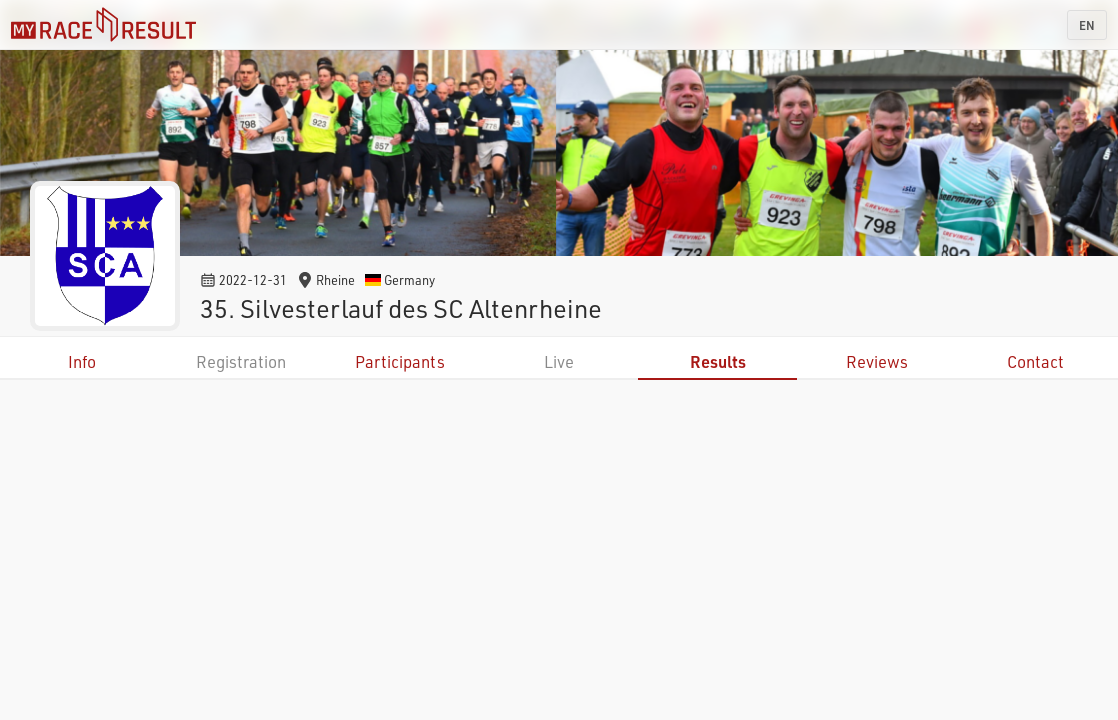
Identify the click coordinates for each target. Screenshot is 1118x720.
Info (82, 361)
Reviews (877, 361)
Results (718, 361)
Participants (400, 361)
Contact (1035, 361)
